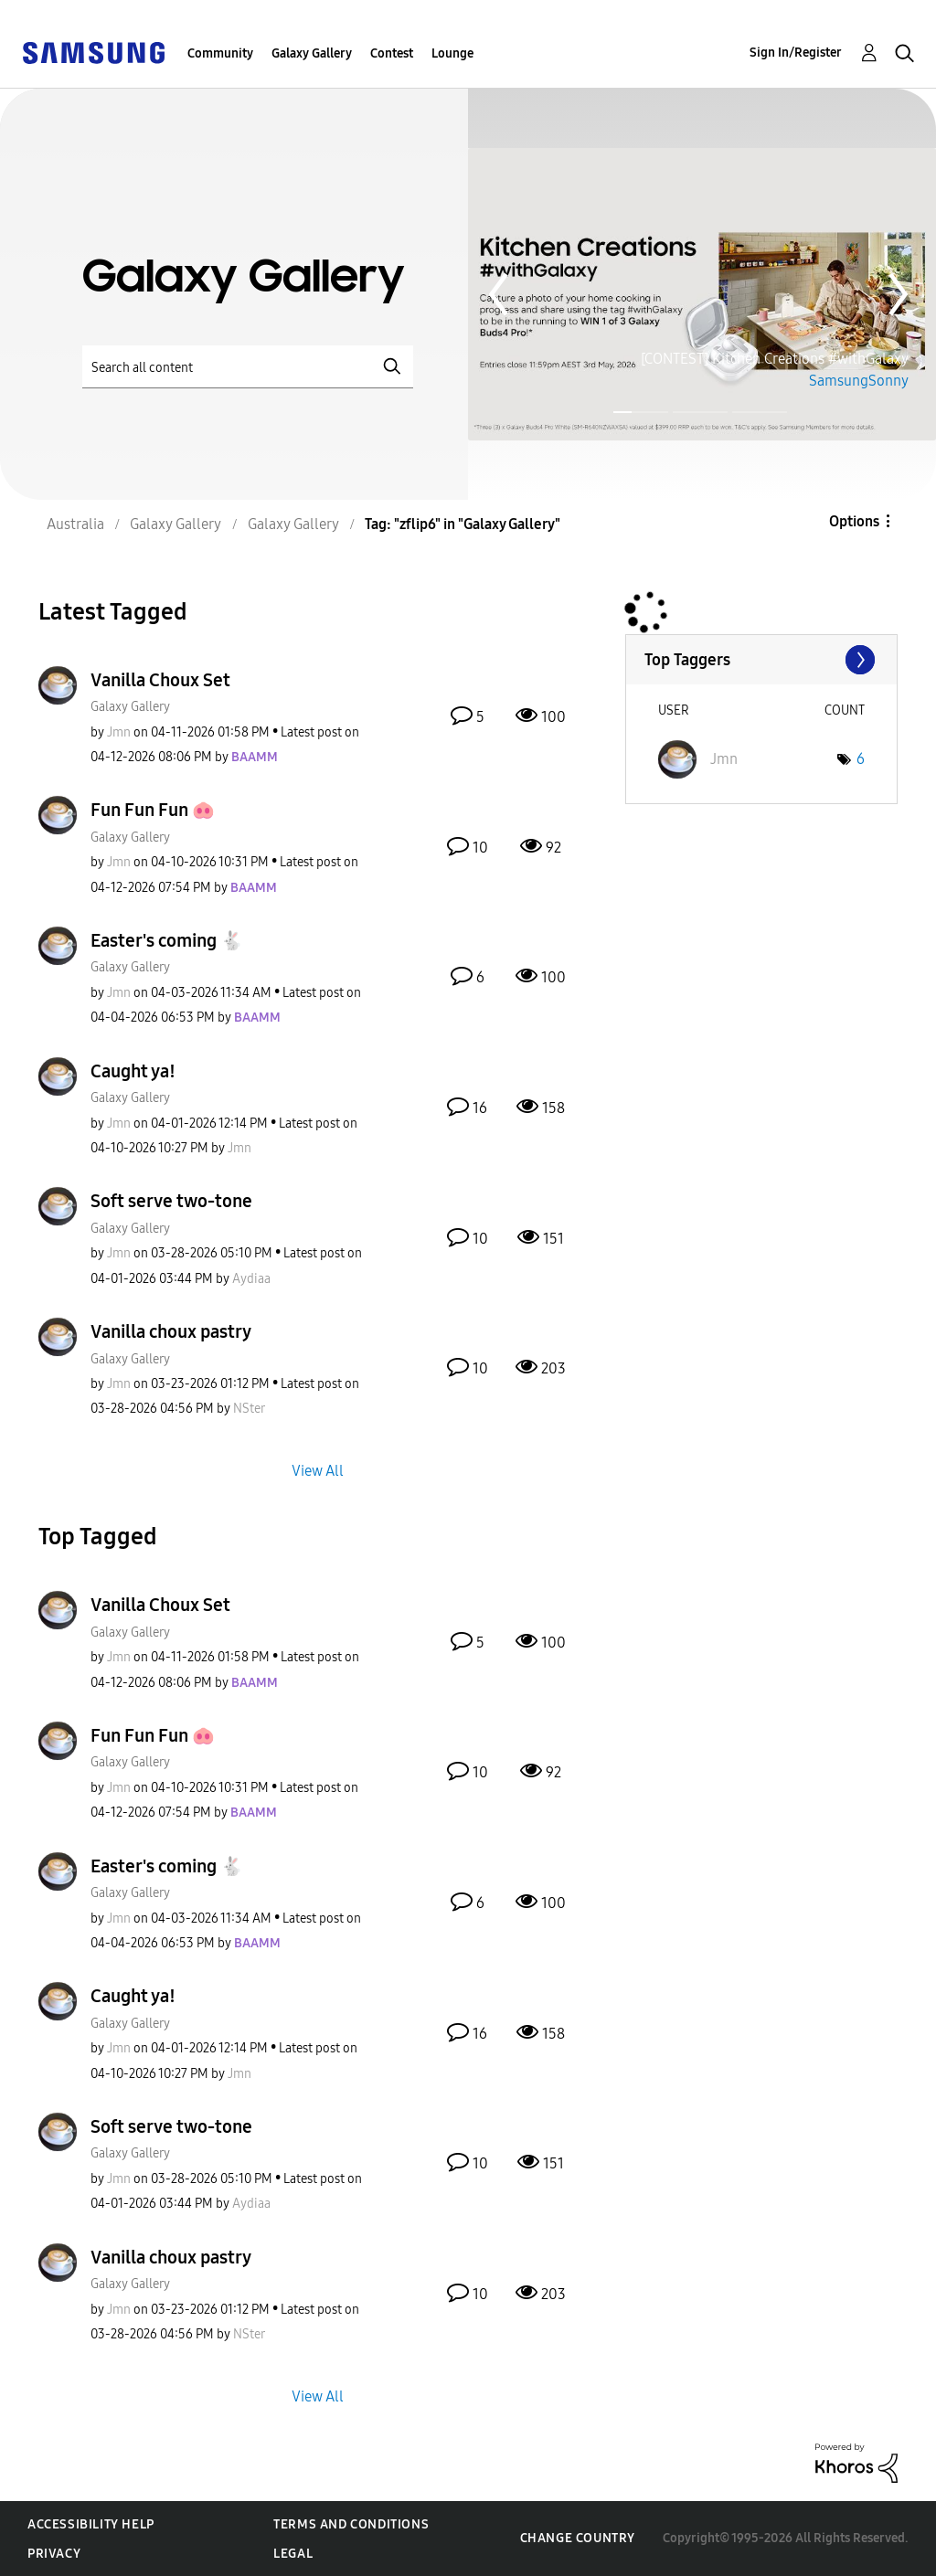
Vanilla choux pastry (170, 1331)
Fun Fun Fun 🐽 (152, 810)
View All (318, 1470)
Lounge (452, 53)
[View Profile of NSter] (249, 1408)
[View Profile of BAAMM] (254, 757)
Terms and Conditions (351, 2524)
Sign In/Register (796, 52)
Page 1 (615, 412)
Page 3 (759, 412)
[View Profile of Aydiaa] (251, 1279)
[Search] (247, 366)
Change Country (577, 2538)
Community (220, 53)
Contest (391, 53)
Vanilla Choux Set (160, 680)
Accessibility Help (90, 2524)
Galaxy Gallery (311, 53)
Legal (293, 2553)
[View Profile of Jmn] (119, 732)
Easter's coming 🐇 (166, 940)
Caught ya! (133, 1071)
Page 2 (700, 412)
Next (898, 294)
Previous (498, 294)
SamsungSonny (859, 380)
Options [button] (854, 521)
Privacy (53, 2553)
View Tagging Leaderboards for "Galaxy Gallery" (761, 659)
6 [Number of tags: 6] (860, 759)
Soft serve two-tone (171, 1201)
